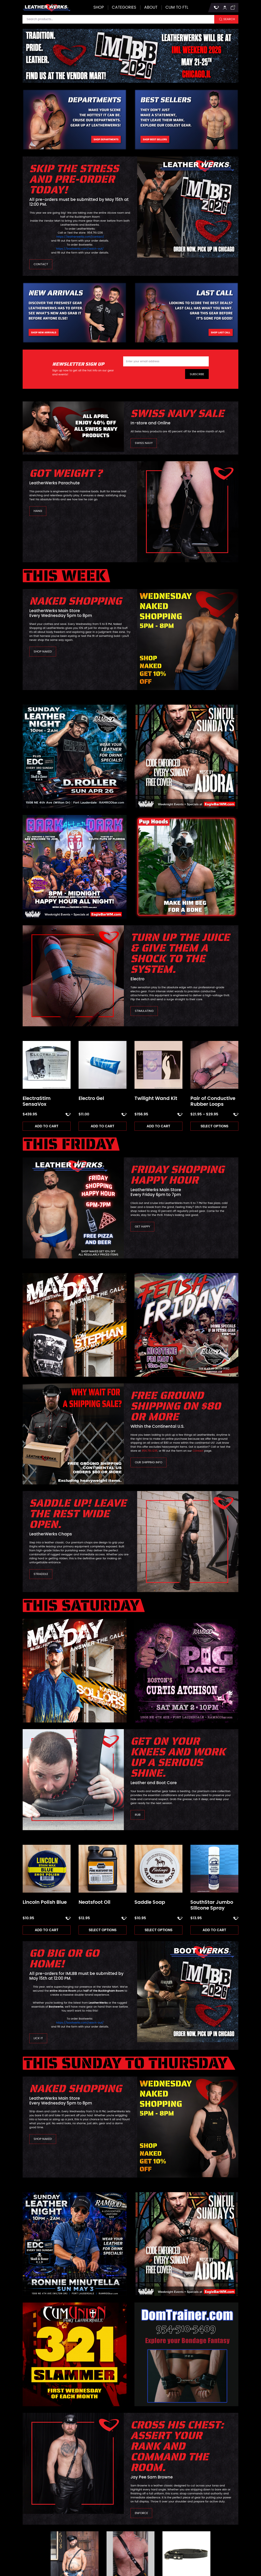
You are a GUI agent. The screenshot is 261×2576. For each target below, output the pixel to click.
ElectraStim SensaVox (37, 1101)
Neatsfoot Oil (94, 1903)
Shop (98, 7)
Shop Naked (43, 651)
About (150, 7)
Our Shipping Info (148, 1462)
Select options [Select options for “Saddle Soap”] (158, 1930)
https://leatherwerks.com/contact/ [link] (80, 237)
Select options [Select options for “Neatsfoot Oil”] (102, 1930)
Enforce (141, 2514)
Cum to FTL (176, 7)
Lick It (38, 2039)
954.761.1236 (149, 1451)
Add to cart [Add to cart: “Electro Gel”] (103, 1126)
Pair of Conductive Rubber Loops (212, 1101)
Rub (137, 1815)
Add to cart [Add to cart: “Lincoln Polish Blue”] (47, 1930)
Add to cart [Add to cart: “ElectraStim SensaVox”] (47, 1126)
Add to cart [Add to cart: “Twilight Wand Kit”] (158, 1126)
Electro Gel (91, 1098)
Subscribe (197, 374)
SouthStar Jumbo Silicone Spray (211, 1905)
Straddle (41, 1574)
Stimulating (144, 1011)
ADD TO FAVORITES (68, 1114)
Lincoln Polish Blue (45, 1903)
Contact (41, 264)
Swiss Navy (144, 443)
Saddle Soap (149, 1903)
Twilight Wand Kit (155, 1098)
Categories (124, 7)
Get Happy (142, 1227)
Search (229, 19)
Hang (38, 511)
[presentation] (148, 375)
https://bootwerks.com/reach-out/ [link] (80, 249)
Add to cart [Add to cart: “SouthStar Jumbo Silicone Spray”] (214, 1930)
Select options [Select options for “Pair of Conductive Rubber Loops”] (214, 1126)
